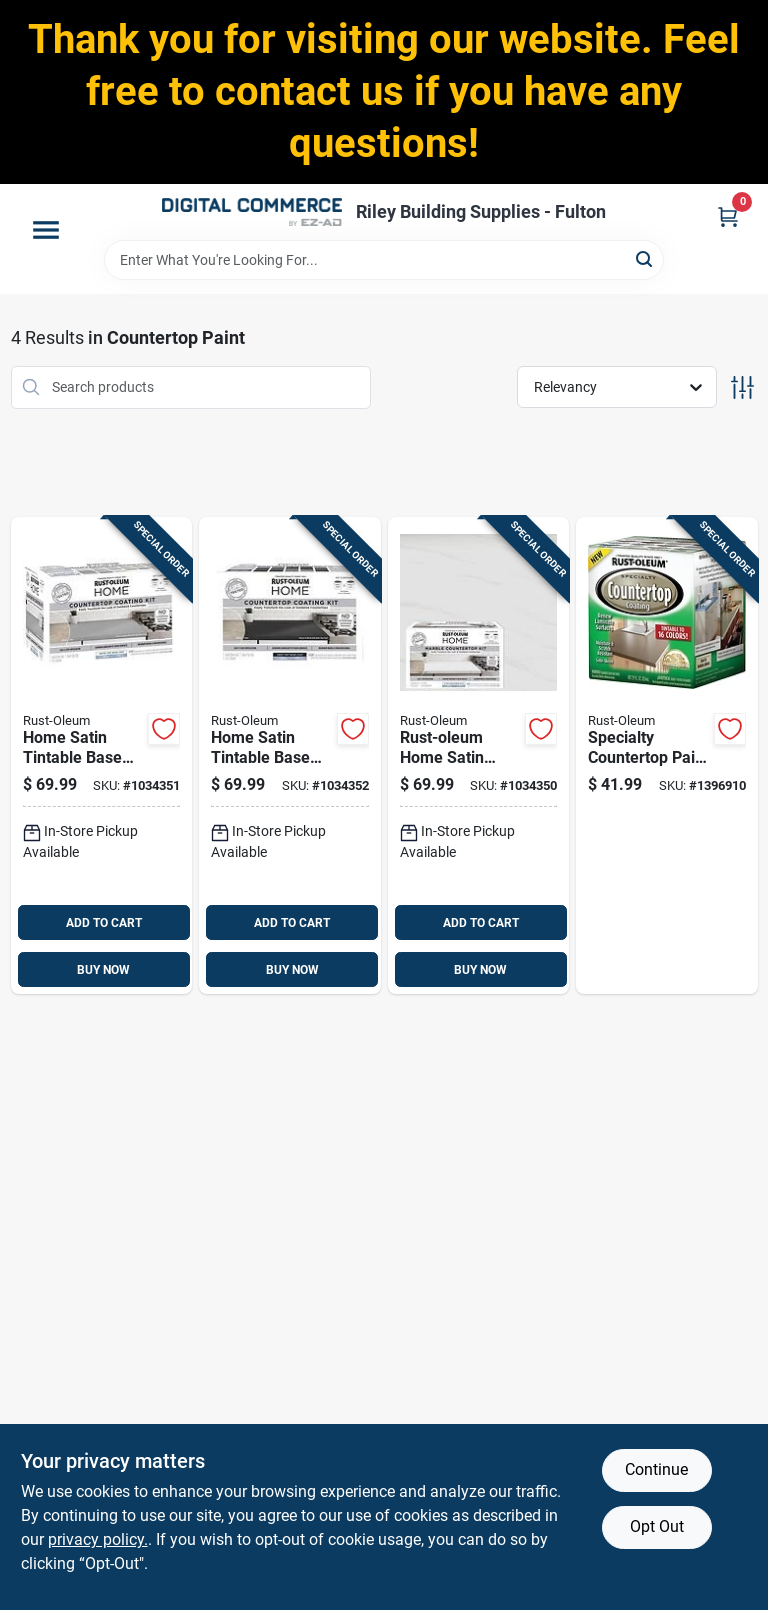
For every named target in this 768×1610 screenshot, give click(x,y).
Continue (656, 1469)
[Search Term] (384, 260)
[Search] (645, 258)
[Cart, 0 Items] (728, 216)
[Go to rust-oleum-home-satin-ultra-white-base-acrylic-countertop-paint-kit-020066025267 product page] (479, 756)
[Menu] (46, 230)
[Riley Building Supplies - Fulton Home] (252, 212)
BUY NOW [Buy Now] (103, 970)
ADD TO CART (104, 923)
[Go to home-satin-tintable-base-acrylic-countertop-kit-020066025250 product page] (290, 756)
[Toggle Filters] (742, 387)
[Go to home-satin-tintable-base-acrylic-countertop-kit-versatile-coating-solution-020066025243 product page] (102, 756)
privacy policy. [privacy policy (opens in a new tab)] (98, 1539)
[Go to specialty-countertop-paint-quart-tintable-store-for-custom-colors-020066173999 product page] (667, 756)
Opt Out (657, 1526)
